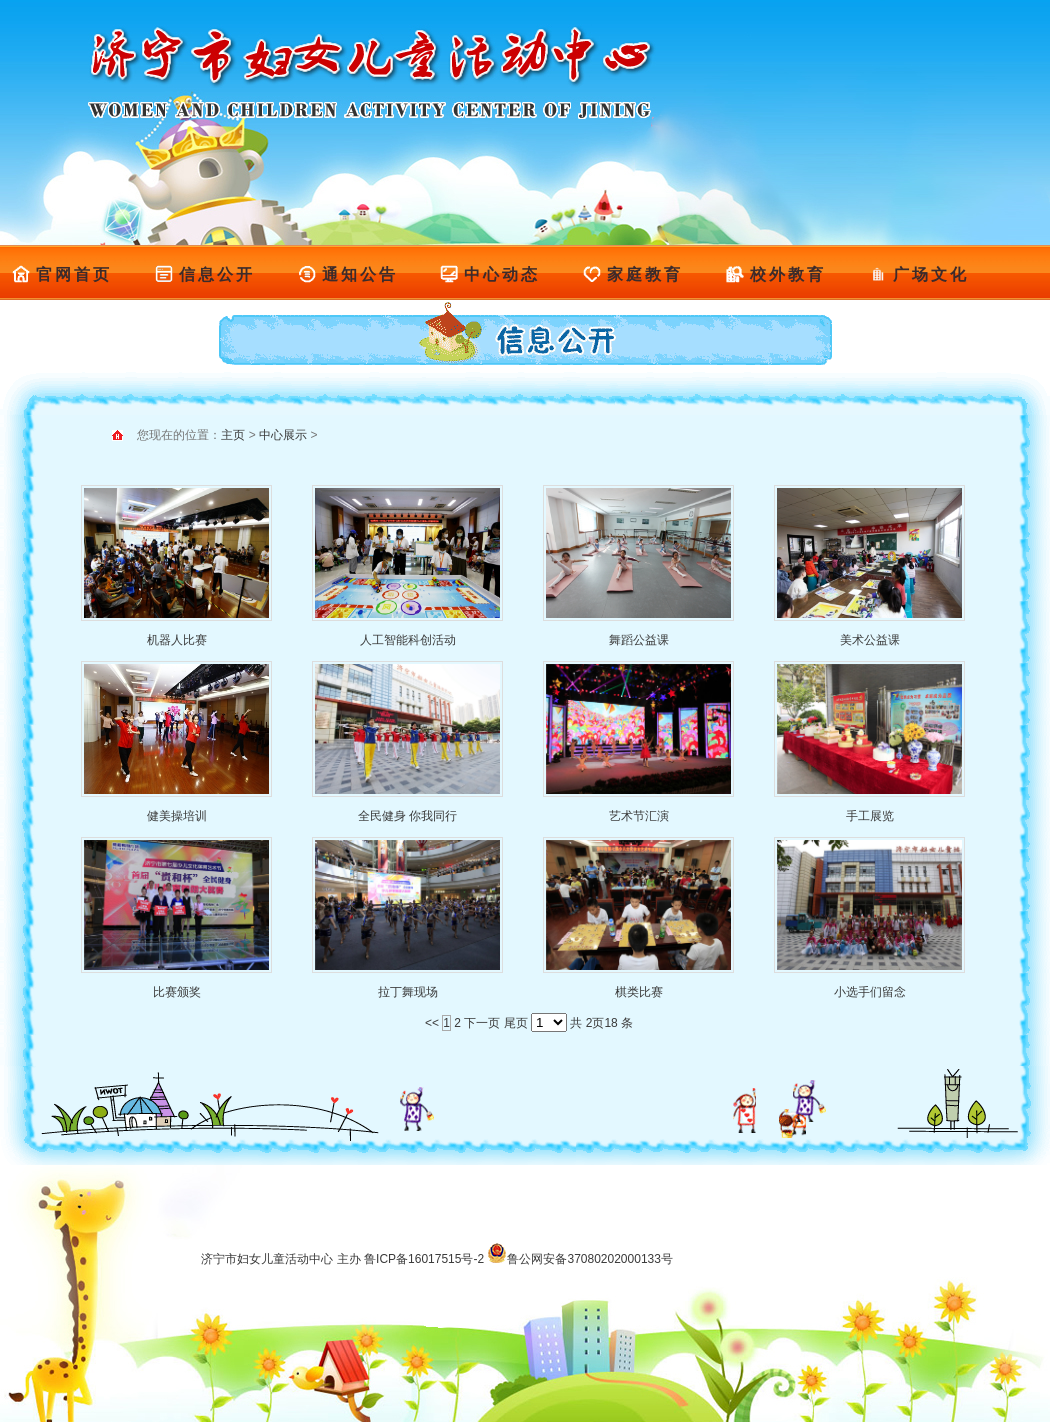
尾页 (516, 1023)
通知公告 (347, 274)
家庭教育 (632, 274)
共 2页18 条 (601, 1023)
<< (432, 1023)
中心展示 (283, 435)
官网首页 (61, 274)
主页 (233, 435)
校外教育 (775, 274)
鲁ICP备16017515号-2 (424, 1259)
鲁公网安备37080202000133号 (579, 1259)
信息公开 (204, 274)
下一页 (482, 1023)
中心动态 (489, 274)
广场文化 (918, 274)
